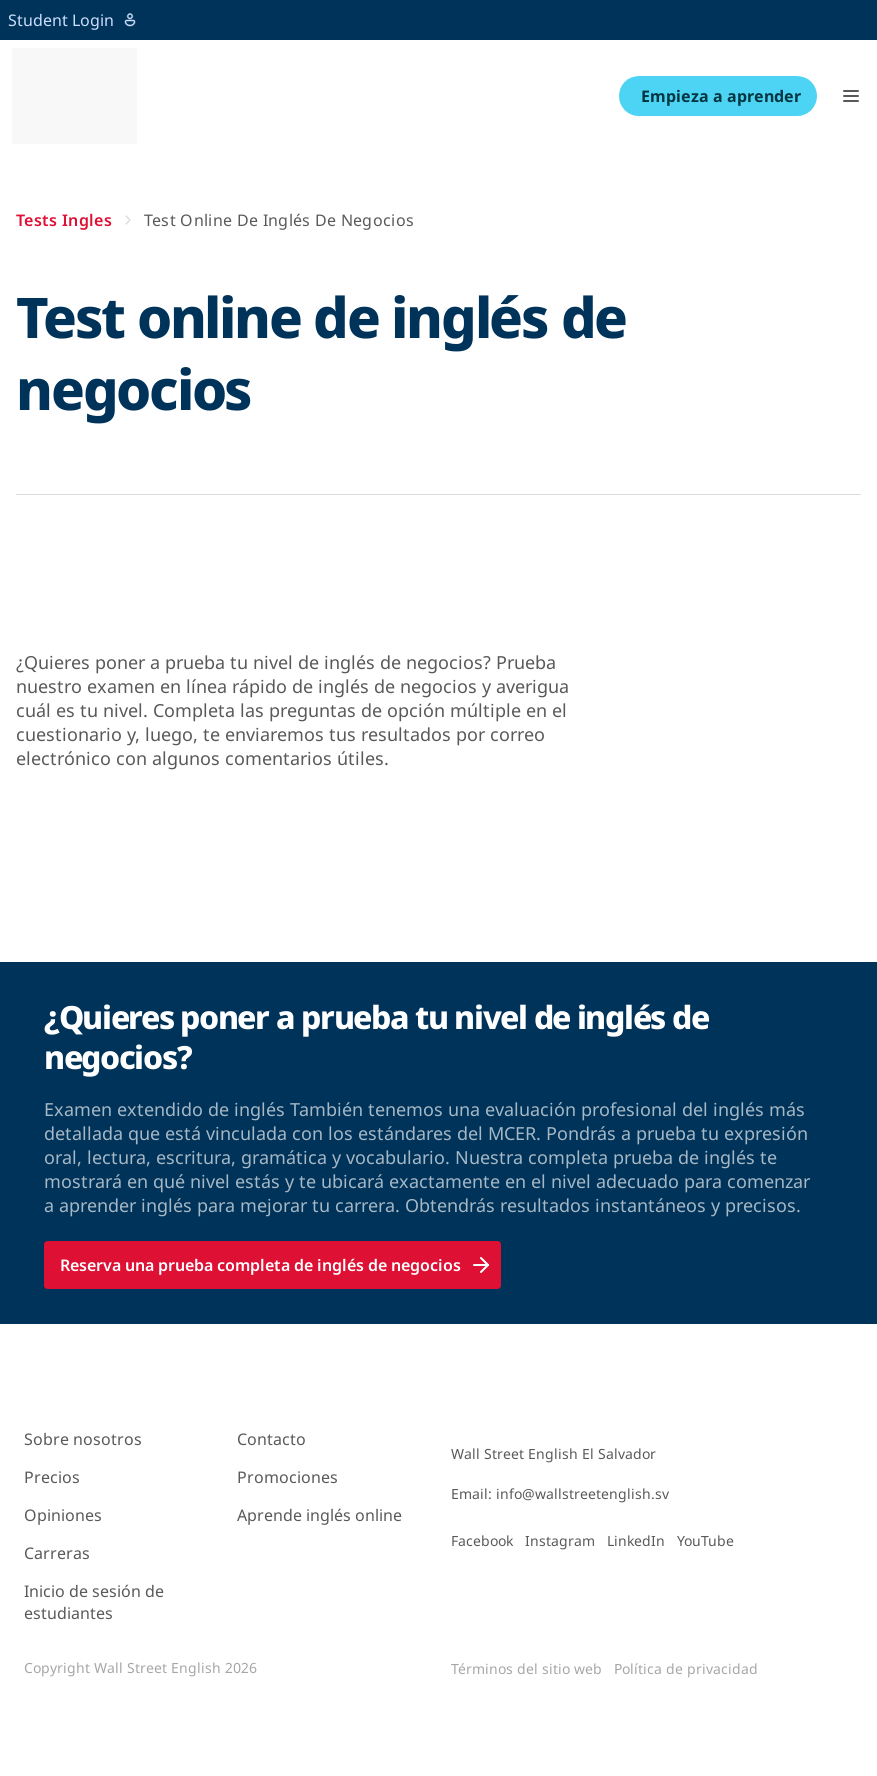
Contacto (271, 1439)
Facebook (482, 1540)
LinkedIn (636, 1540)
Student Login (73, 20)
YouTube (705, 1540)
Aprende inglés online (319, 1515)
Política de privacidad (686, 1668)
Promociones (287, 1477)
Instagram (560, 1540)
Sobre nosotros (83, 1439)
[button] (851, 96)
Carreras (57, 1553)
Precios (52, 1477)
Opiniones (63, 1515)
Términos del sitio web (526, 1668)
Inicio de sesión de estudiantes (94, 1602)
